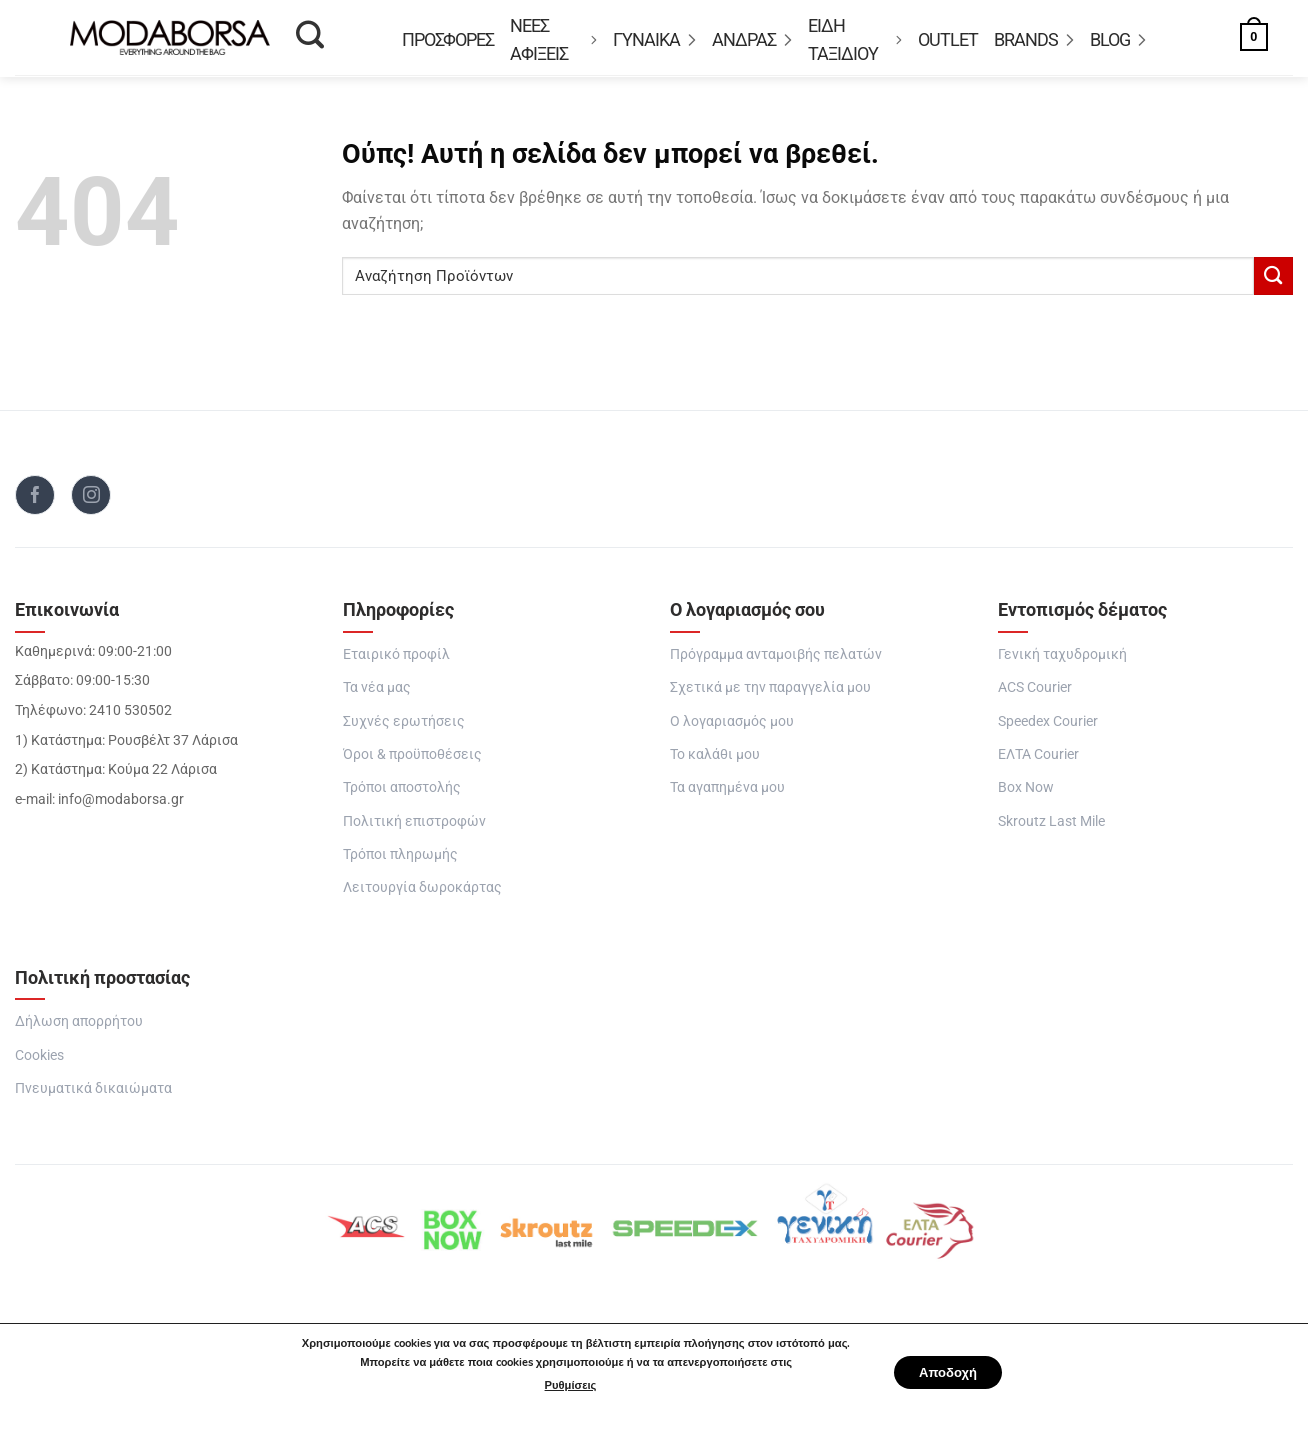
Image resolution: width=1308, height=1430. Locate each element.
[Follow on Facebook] (35, 501)
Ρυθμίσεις (564, 1385)
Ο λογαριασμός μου (732, 727)
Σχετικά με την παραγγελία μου (770, 693)
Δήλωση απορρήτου (79, 1028)
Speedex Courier (1048, 727)
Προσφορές (448, 40)
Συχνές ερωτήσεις (404, 727)
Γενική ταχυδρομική (1062, 660)
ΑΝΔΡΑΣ (752, 40)
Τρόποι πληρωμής (400, 860)
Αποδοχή (948, 1372)
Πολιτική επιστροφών (414, 827)
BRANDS (1034, 40)
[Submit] (1273, 282)
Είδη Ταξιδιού (855, 40)
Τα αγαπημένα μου (727, 793)
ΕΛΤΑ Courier (1038, 760)
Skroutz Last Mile (1051, 827)
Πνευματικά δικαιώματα (93, 1094)
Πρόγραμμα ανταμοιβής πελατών (776, 660)
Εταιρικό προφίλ (396, 660)
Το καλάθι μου (715, 760)
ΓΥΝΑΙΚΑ (654, 40)
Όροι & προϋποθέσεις (412, 760)
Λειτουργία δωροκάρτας (422, 893)
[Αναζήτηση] (310, 41)
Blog (1118, 40)
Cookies (39, 1061)
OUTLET (948, 40)
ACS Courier (1035, 693)
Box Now (1026, 793)
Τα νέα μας (377, 693)
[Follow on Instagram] (91, 501)
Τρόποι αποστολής (402, 793)
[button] (1233, 40)
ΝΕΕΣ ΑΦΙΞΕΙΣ (553, 40)
